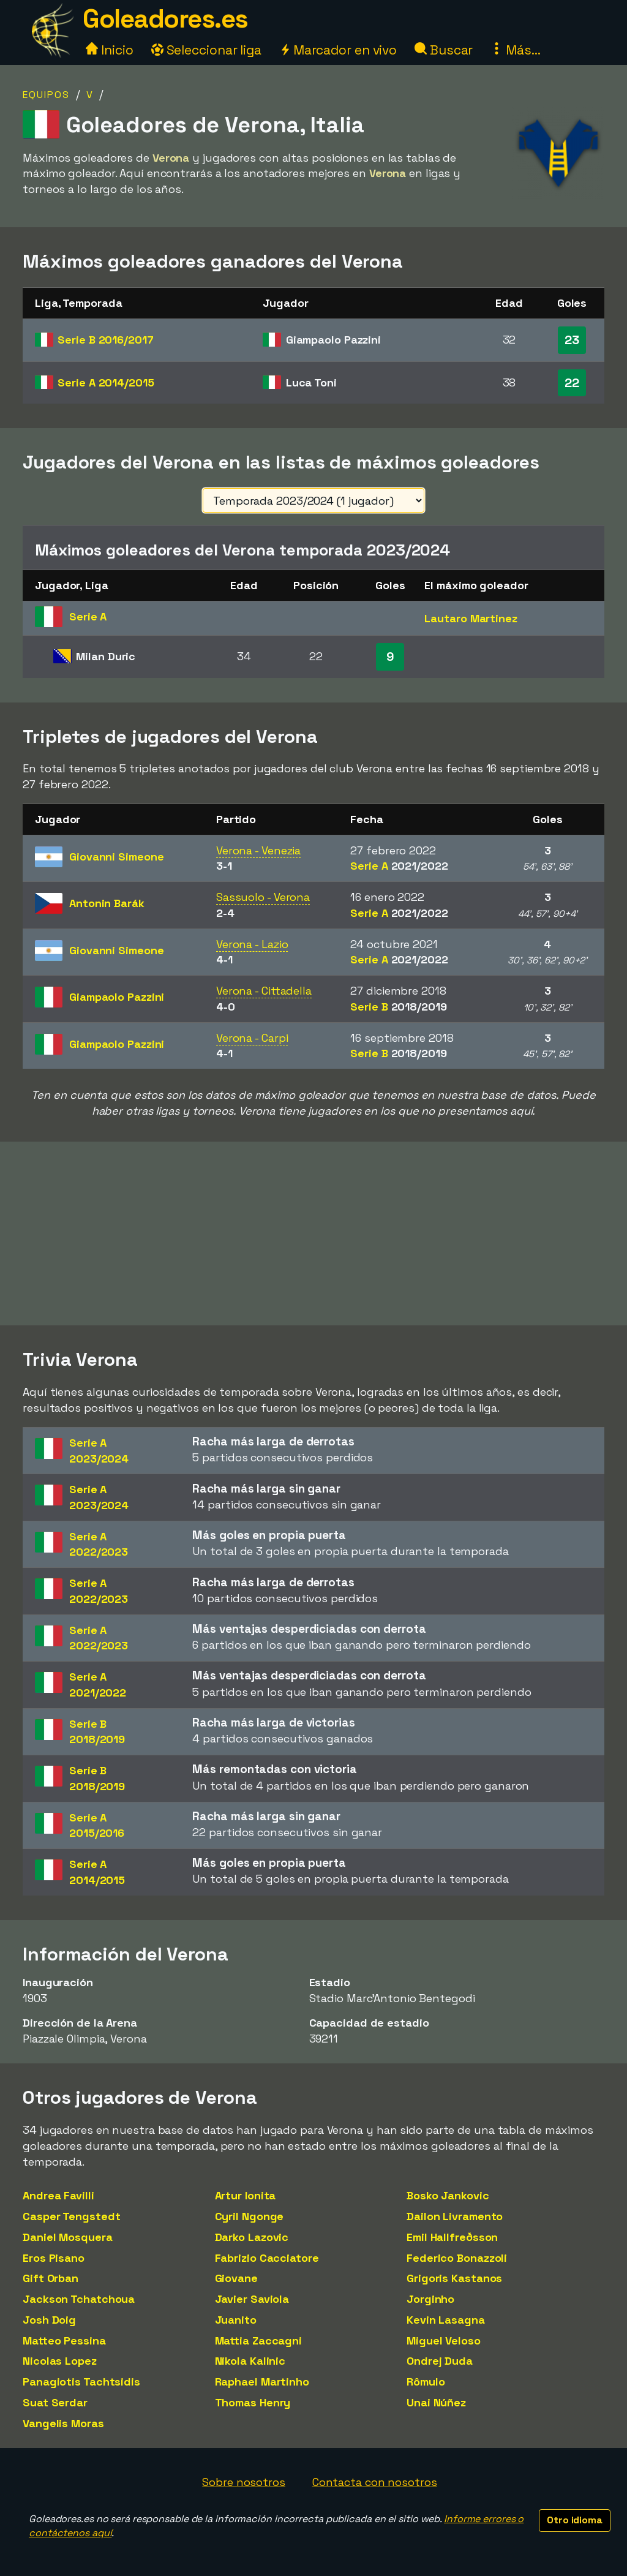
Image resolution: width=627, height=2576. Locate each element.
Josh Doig (49, 2320)
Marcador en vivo (338, 50)
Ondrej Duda (440, 2361)
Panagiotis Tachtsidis (81, 2382)
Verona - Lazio (252, 944)
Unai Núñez (436, 2402)
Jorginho (430, 2299)
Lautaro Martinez (470, 618)
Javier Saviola (252, 2299)
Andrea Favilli (58, 2195)
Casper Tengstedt (71, 2216)
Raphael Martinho (262, 2382)
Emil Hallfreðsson (452, 2237)
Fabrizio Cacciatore (267, 2258)
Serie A (106, 382)
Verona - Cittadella (264, 991)
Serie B (105, 340)
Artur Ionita (245, 2195)
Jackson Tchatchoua (79, 2299)
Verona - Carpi (252, 1038)
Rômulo (426, 2382)
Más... (515, 50)
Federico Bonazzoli (457, 2258)
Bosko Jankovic (448, 2195)
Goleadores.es (165, 18)
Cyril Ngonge (249, 2216)
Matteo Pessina (64, 2340)
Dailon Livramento (455, 2216)
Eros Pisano (53, 2258)
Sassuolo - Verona (263, 897)
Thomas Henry (253, 2402)
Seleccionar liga (206, 50)
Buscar (444, 50)
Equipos (46, 94)
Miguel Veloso (444, 2340)
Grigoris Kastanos (454, 2278)
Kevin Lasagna (446, 2320)
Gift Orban (50, 2278)
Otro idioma (575, 2520)
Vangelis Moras (63, 2423)
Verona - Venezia (258, 850)
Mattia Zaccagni (258, 2340)
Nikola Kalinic (250, 2361)
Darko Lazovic (252, 2237)
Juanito (236, 2320)
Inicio (109, 50)
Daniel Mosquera (68, 2237)
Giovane (236, 2278)
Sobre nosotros (243, 2482)
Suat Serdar (55, 2402)
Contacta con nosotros (374, 2482)
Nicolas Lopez (60, 2361)
